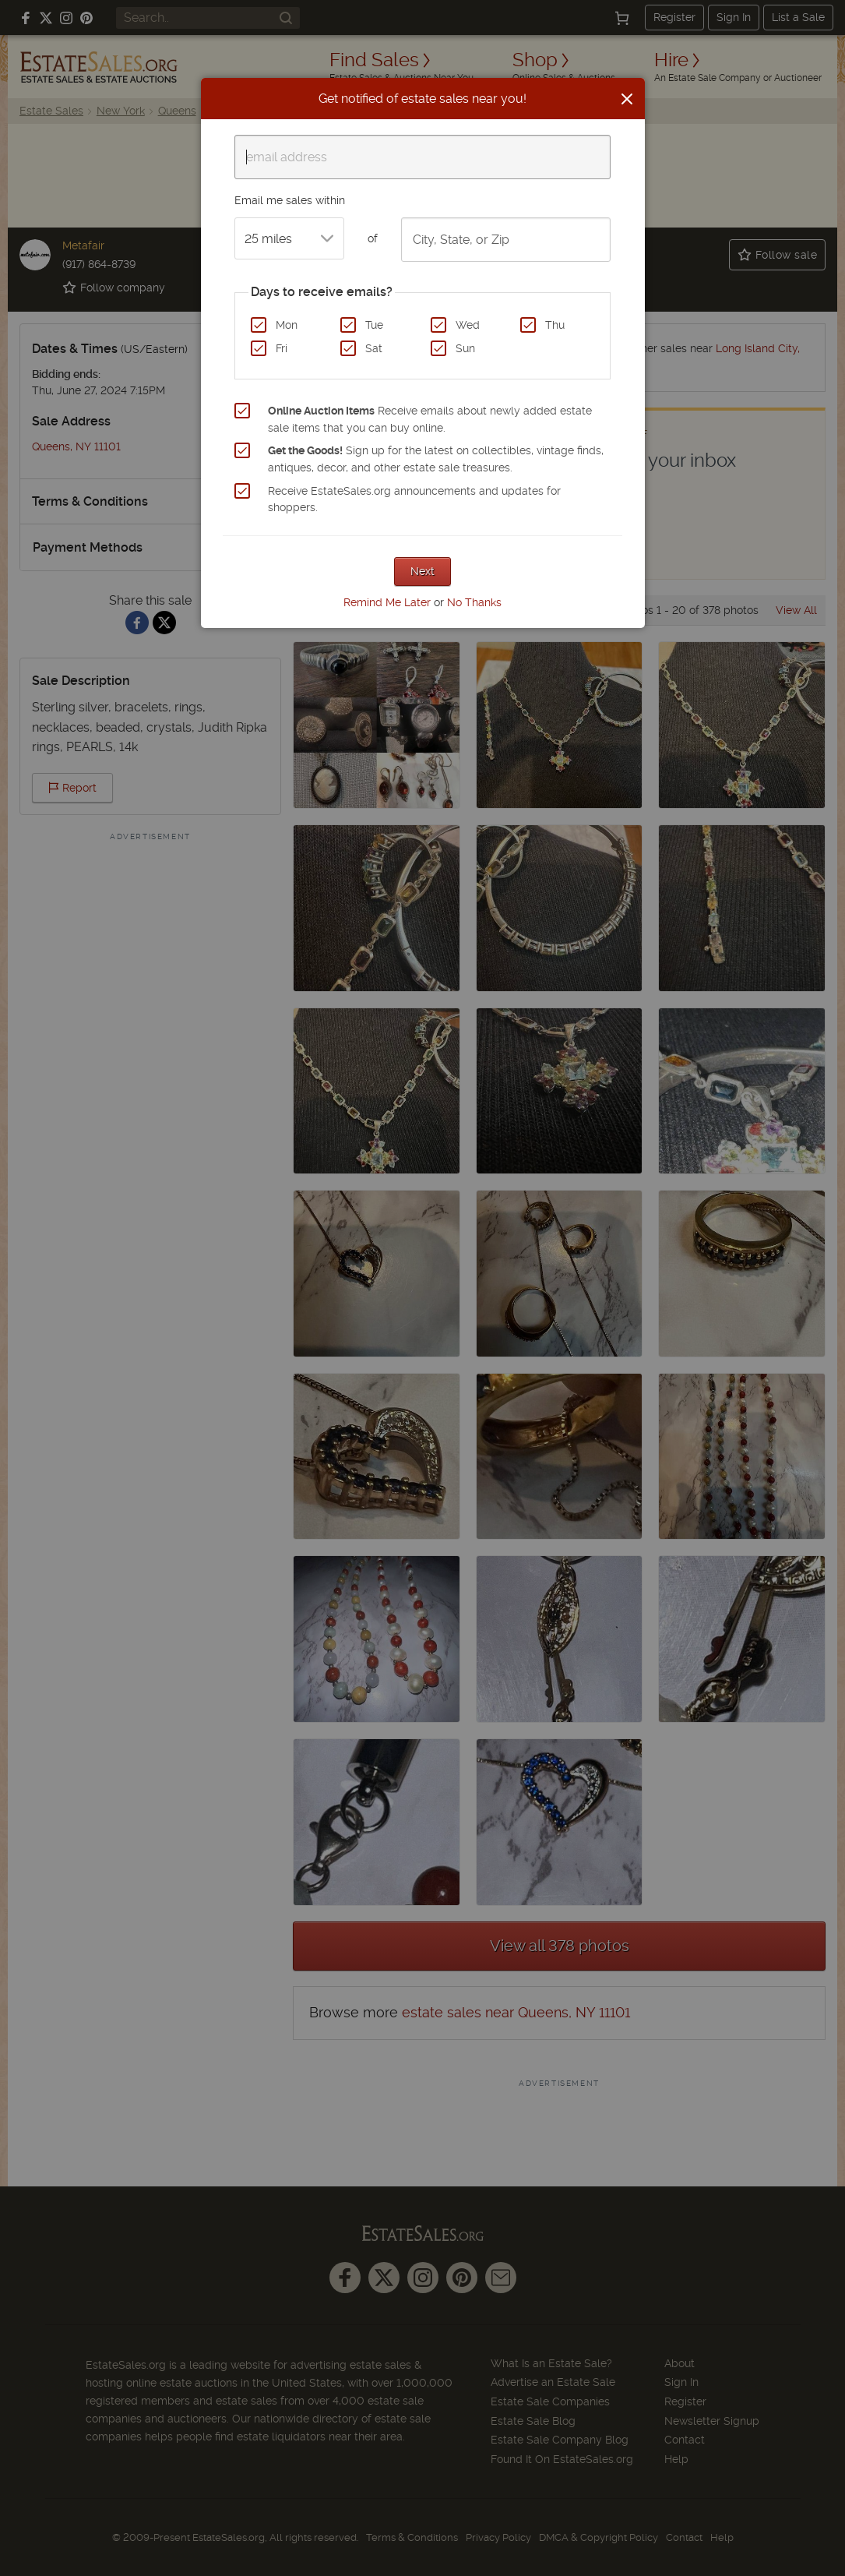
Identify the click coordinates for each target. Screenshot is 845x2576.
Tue (374, 325)
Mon (287, 325)
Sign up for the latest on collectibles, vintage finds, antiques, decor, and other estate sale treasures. (436, 459)
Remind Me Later (387, 602)
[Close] (627, 99)
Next (422, 571)
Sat (373, 348)
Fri (281, 348)
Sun (465, 348)
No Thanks (474, 602)
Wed (468, 325)
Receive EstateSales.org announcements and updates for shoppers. (414, 499)
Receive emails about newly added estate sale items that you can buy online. (430, 419)
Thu (555, 325)
